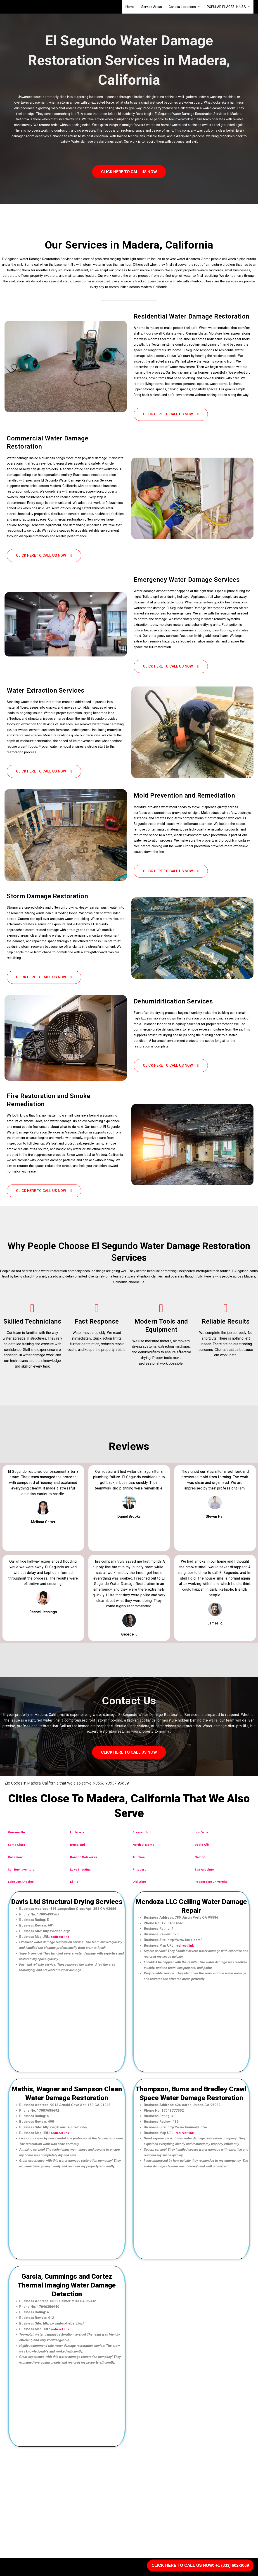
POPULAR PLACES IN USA (228, 7)
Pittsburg (140, 1869)
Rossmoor (16, 1857)
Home (130, 7)
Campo (200, 1857)
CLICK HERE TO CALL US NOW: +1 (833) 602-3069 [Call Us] (200, 2565)
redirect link (60, 1937)
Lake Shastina (81, 1869)
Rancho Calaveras (84, 1857)
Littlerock (77, 1832)
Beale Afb (203, 1845)
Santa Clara (17, 1845)
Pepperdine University (212, 1882)
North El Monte (144, 1845)
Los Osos (202, 1832)
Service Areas (151, 7)
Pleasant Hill (142, 1832)
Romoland (78, 1845)
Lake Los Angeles (22, 1882)
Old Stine (140, 1882)
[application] (198, 7)
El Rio (74, 1882)
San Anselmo (205, 1869)
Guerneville (17, 1832)
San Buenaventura (22, 1869)
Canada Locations (184, 7)
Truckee (139, 1857)
